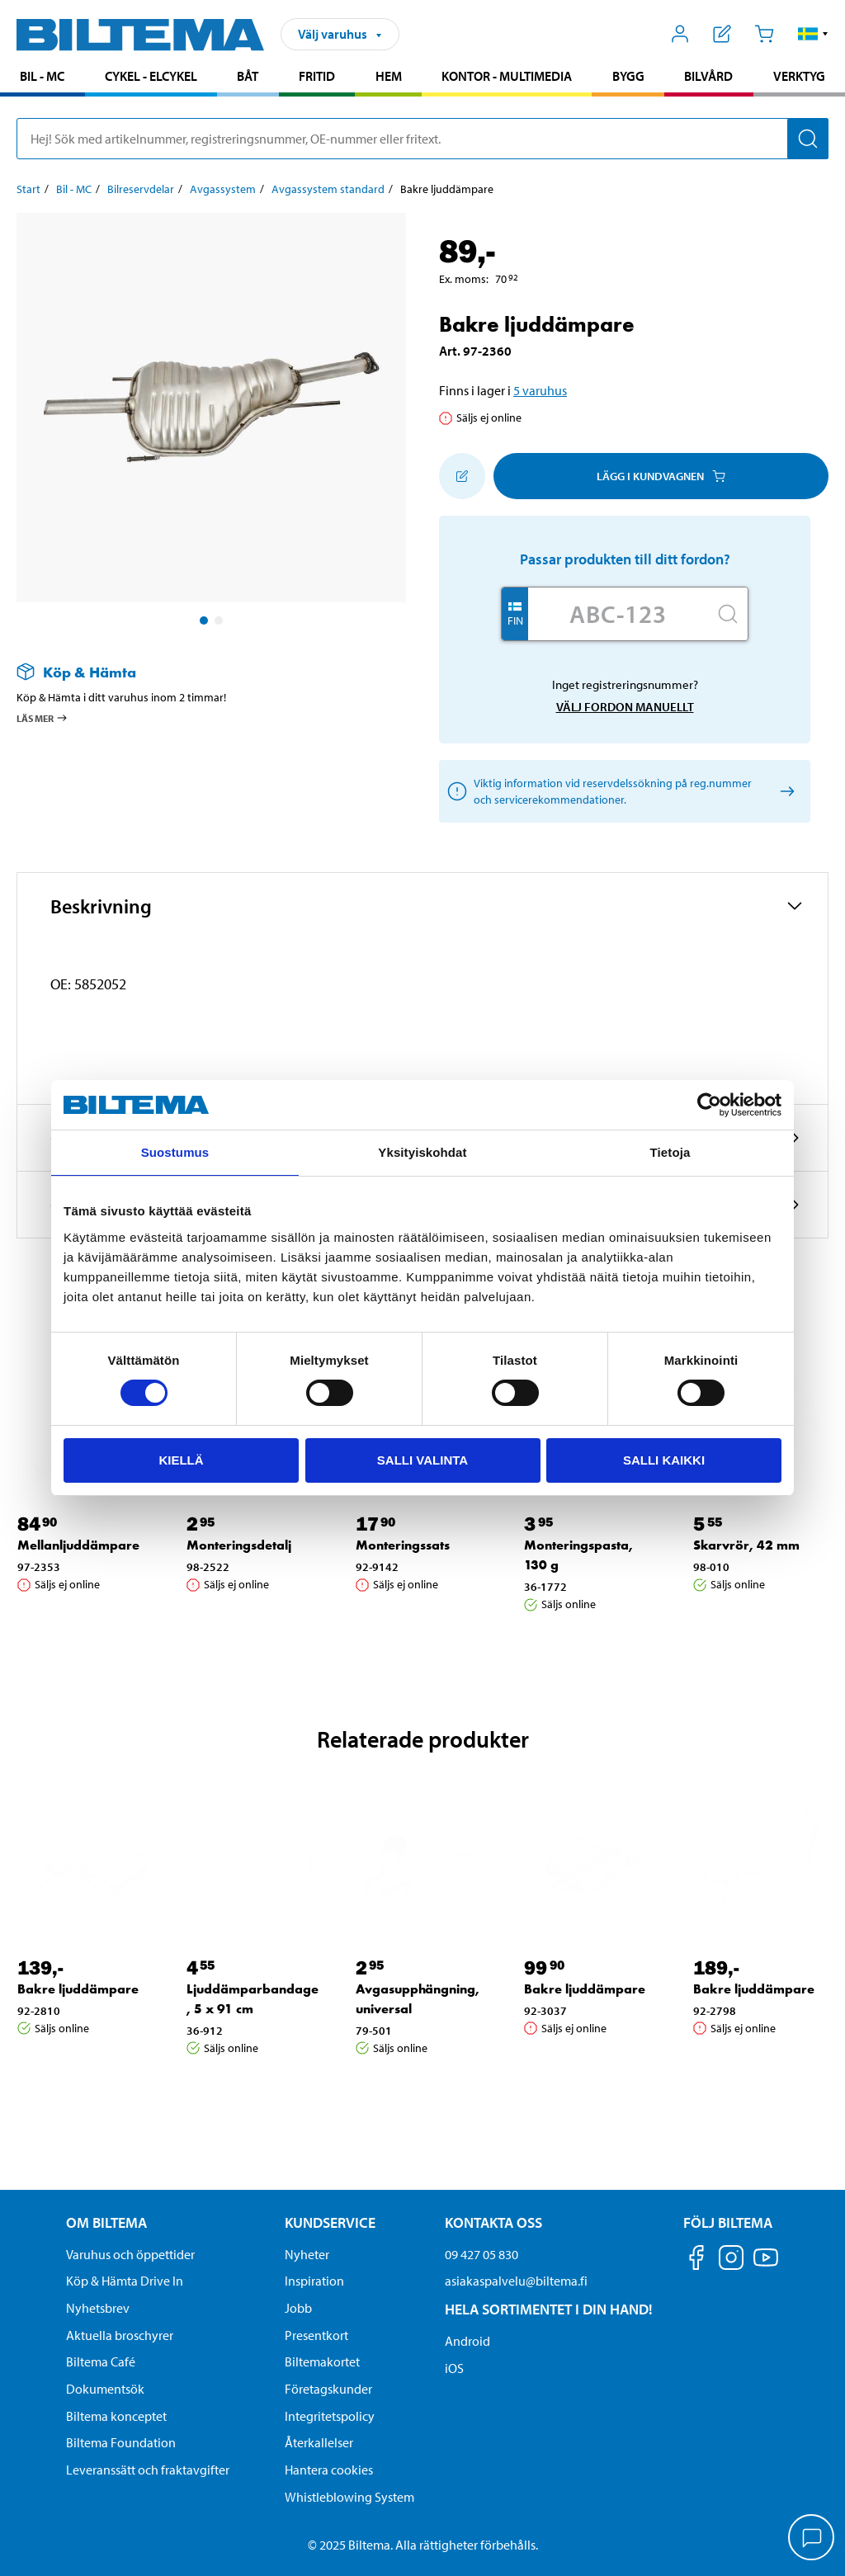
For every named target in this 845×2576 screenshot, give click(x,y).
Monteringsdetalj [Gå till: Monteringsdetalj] (238, 1545)
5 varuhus (540, 390)
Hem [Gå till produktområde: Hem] (388, 76)
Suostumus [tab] (175, 1152)
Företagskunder (328, 2388)
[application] (812, 2539)
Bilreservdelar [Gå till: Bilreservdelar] (140, 189)
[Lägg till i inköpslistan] (462, 476)
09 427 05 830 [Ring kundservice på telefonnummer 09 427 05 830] (481, 2254)
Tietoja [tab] (670, 1152)
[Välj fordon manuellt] (784, 791)
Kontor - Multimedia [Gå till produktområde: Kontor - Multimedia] (506, 76)
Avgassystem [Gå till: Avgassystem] (223, 189)
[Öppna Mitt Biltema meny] (680, 34)
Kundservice (330, 2222)
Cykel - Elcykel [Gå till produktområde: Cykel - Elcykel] (151, 76)
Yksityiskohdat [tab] (422, 1152)
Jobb (298, 2308)
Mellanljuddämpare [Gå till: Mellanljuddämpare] (78, 1545)
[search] (422, 138)
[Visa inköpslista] (722, 34)
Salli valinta (422, 1460)
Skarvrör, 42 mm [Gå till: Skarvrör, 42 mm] (746, 1545)
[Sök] (807, 138)
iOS (454, 2368)
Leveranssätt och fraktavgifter (147, 2469)
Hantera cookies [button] (329, 2469)
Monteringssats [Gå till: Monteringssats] (403, 1545)
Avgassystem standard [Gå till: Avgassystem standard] (328, 189)
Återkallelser (319, 2442)
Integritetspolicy (330, 2416)
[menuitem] (42, 78)
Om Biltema (106, 2222)
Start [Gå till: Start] (28, 189)
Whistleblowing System (349, 2497)
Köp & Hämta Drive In (124, 2280)
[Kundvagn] (764, 34)
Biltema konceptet (116, 2416)
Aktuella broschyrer (119, 2335)
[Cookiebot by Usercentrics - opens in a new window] (709, 1104)
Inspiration (314, 2280)
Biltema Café (100, 2361)
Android (467, 2341)
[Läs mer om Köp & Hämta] (195, 672)
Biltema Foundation (121, 2442)
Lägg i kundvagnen (661, 476)
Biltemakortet (322, 2361)
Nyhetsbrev (98, 2308)
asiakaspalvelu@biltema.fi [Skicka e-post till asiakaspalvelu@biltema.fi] (516, 2280)
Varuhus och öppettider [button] (130, 2254)
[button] (813, 34)
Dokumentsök (105, 2388)
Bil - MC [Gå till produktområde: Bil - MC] (42, 76)
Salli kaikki (664, 1460)
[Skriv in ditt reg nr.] (618, 613)
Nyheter (307, 2254)
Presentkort (316, 2335)
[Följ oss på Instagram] (731, 2260)
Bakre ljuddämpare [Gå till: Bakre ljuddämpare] (78, 1989)
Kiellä (180, 1460)
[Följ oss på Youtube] (766, 2265)
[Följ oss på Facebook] (696, 2260)
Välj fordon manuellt (625, 707)
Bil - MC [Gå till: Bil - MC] (74, 189)
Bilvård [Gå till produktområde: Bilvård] (708, 76)
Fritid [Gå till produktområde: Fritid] (317, 76)
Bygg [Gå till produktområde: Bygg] (628, 76)
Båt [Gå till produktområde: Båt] (247, 76)
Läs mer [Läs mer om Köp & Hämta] (42, 717)
